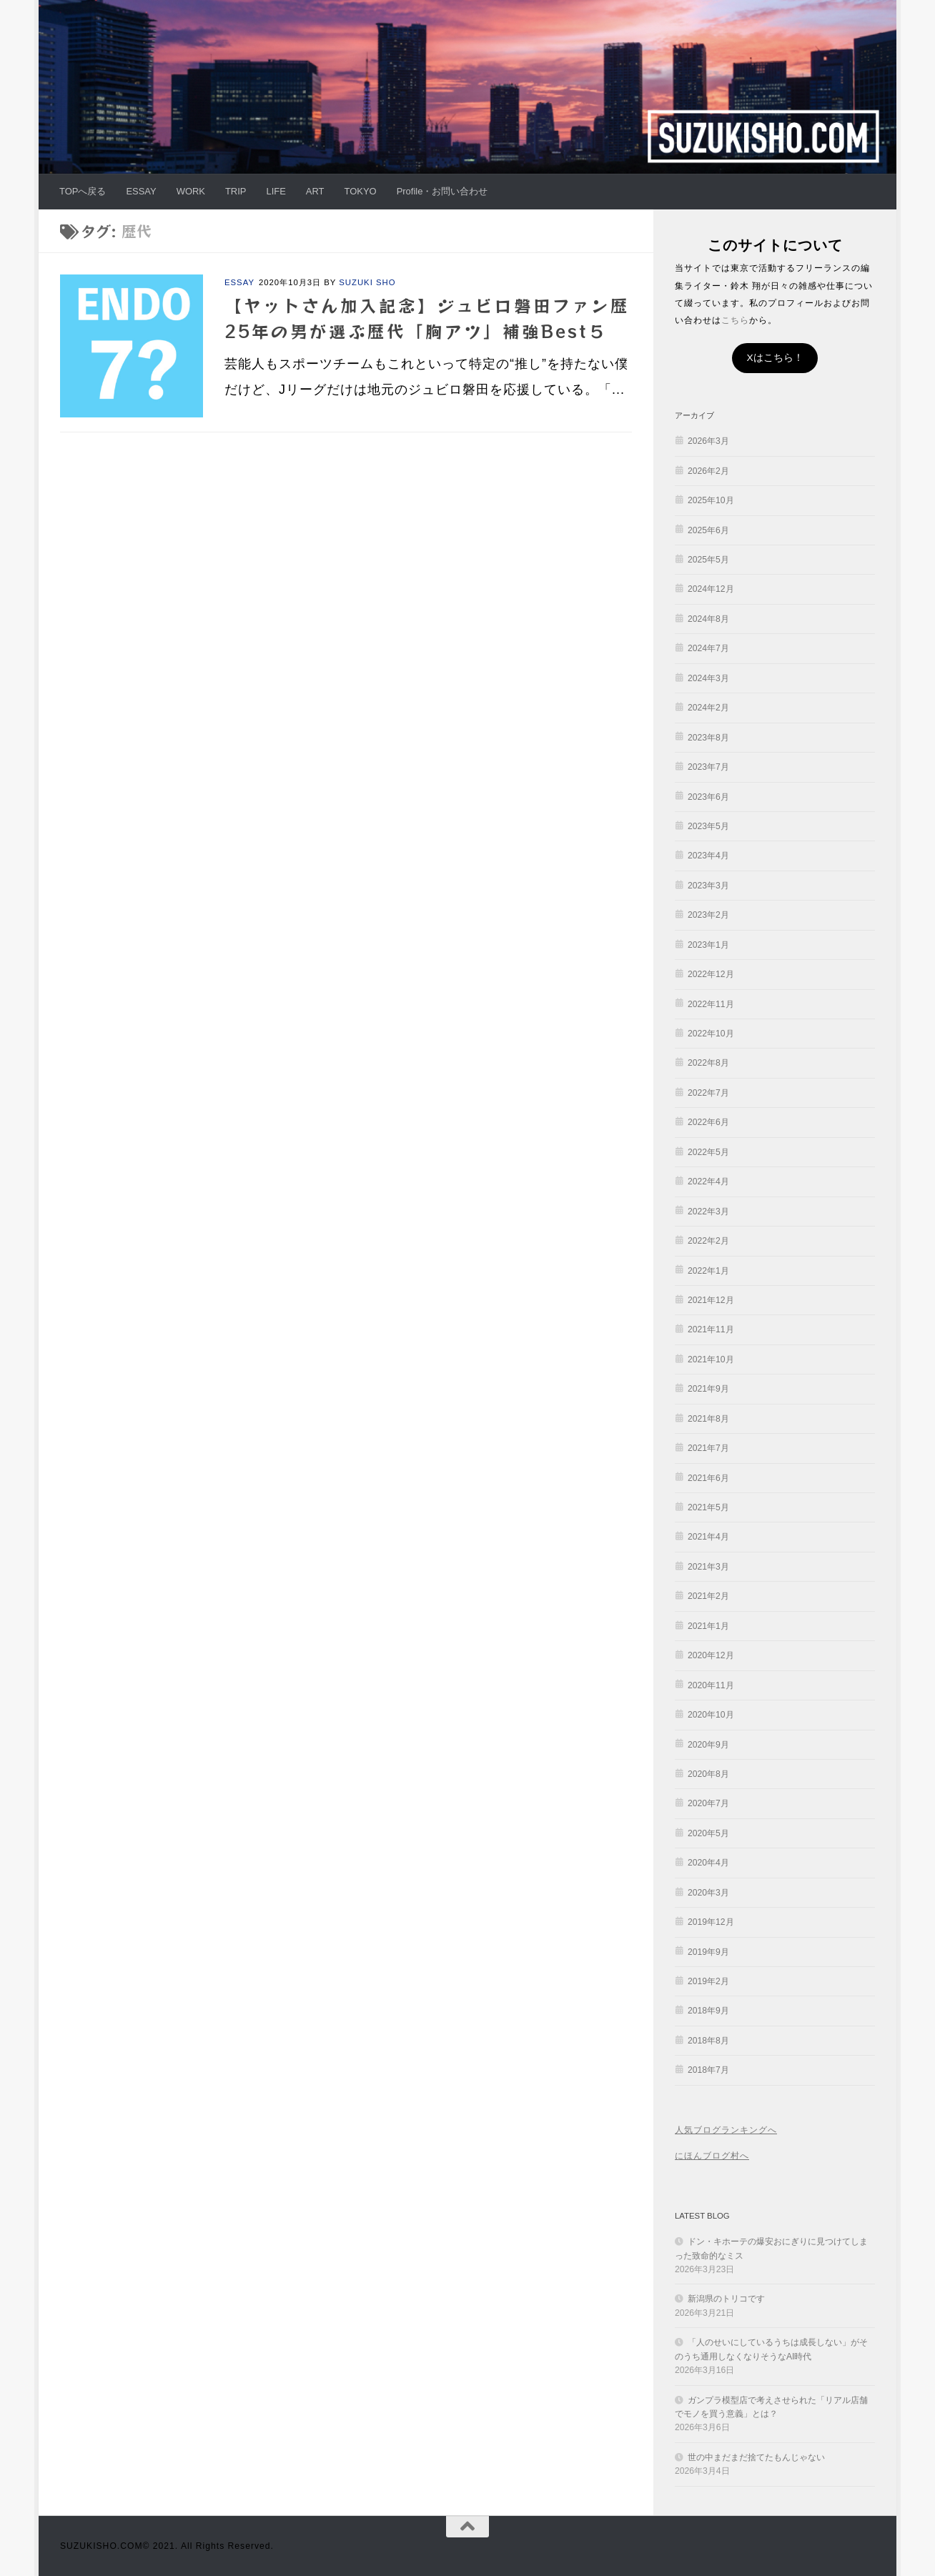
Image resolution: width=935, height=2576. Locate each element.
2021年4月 (708, 1537)
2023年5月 (708, 826)
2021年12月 (711, 1300)
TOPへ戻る (82, 191)
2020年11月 (711, 1685)
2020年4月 (708, 1863)
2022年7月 (708, 1093)
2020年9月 (708, 1745)
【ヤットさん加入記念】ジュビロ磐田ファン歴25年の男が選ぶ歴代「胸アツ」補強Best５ (427, 317)
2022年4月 (708, 1181)
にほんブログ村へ (712, 2156)
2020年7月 (708, 1803)
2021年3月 (708, 1567)
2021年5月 (708, 1507)
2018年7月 (708, 2070)
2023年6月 (708, 797)
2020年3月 (708, 1893)
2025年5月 (708, 560)
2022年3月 (708, 1212)
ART (315, 191)
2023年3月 (708, 886)
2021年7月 (708, 1448)
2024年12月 (711, 589)
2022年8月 (708, 1063)
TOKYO (361, 191)
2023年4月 (708, 856)
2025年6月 (708, 530)
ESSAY (141, 191)
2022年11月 (711, 1004)
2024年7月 (708, 648)
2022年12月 (711, 974)
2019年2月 (708, 1981)
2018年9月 (708, 2011)
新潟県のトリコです (726, 2299)
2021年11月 (711, 1329)
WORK (191, 191)
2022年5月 (708, 1152)
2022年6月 (708, 1122)
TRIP (236, 191)
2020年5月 (708, 1833)
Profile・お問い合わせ (442, 191)
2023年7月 (708, 767)
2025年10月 (711, 500)
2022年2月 (708, 1241)
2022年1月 (708, 1271)
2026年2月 (708, 471)
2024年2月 (708, 708)
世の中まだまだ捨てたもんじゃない (756, 2457)
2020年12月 (711, 1655)
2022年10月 (711, 1034)
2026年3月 (708, 441)
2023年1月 (708, 945)
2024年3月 (708, 678)
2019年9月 (708, 1952)
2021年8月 (708, 1419)
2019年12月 (711, 1922)
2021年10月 (711, 1359)
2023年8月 (708, 738)
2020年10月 (711, 1715)
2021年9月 (708, 1389)
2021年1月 (708, 1626)
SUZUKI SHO (367, 282)
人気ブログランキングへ (726, 2130)
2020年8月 (708, 1774)
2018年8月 (708, 2041)
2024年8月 (708, 619)
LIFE (275, 191)
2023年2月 (708, 915)
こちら (735, 320)
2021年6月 (708, 1478)
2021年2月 (708, 1596)
